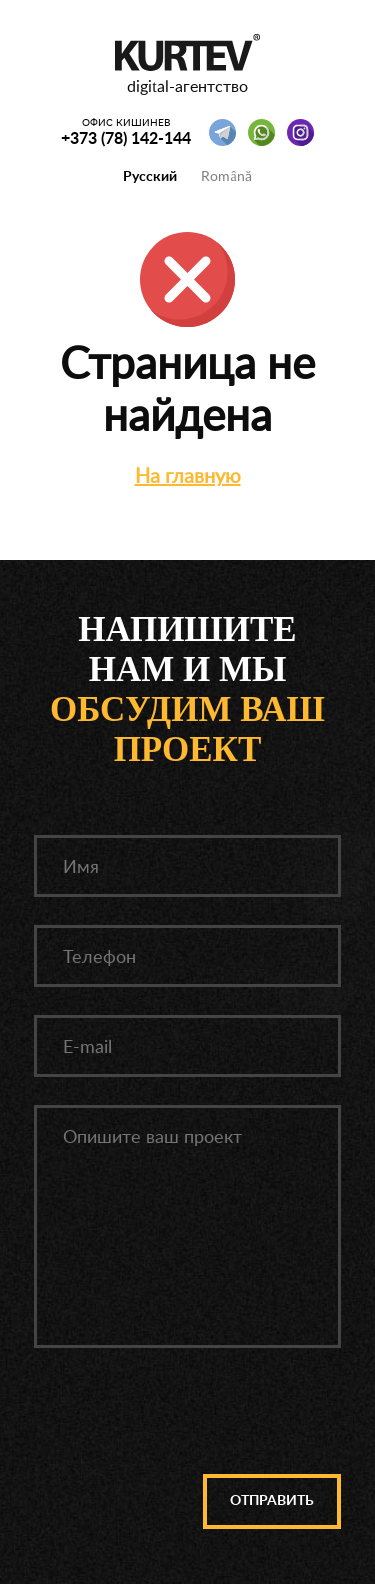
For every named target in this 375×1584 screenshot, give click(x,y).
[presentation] (189, 1415)
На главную (188, 475)
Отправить (272, 1501)
